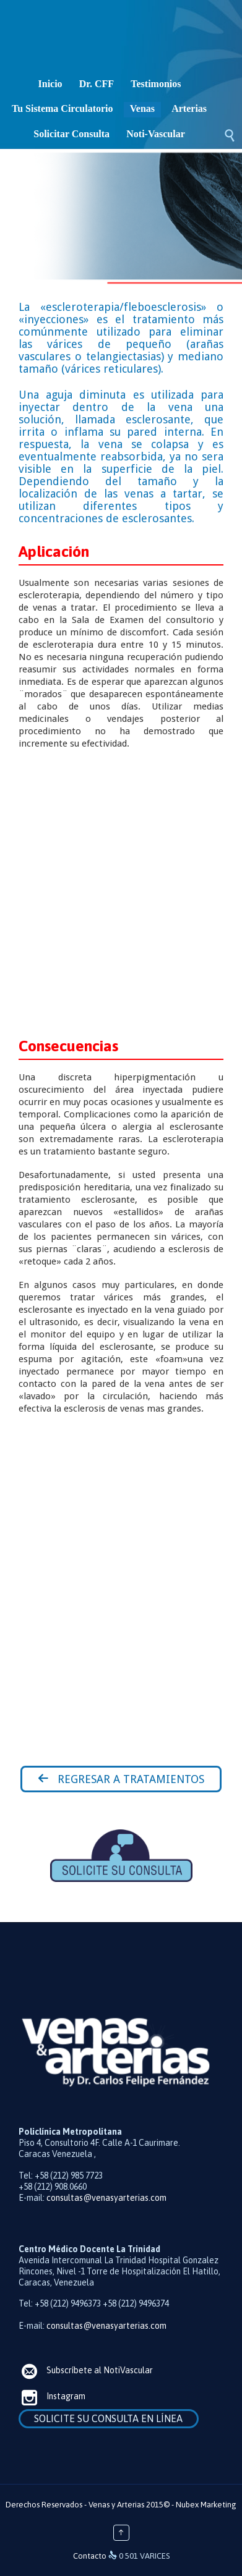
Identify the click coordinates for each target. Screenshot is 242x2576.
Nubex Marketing (206, 2504)
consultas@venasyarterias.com (106, 2198)
